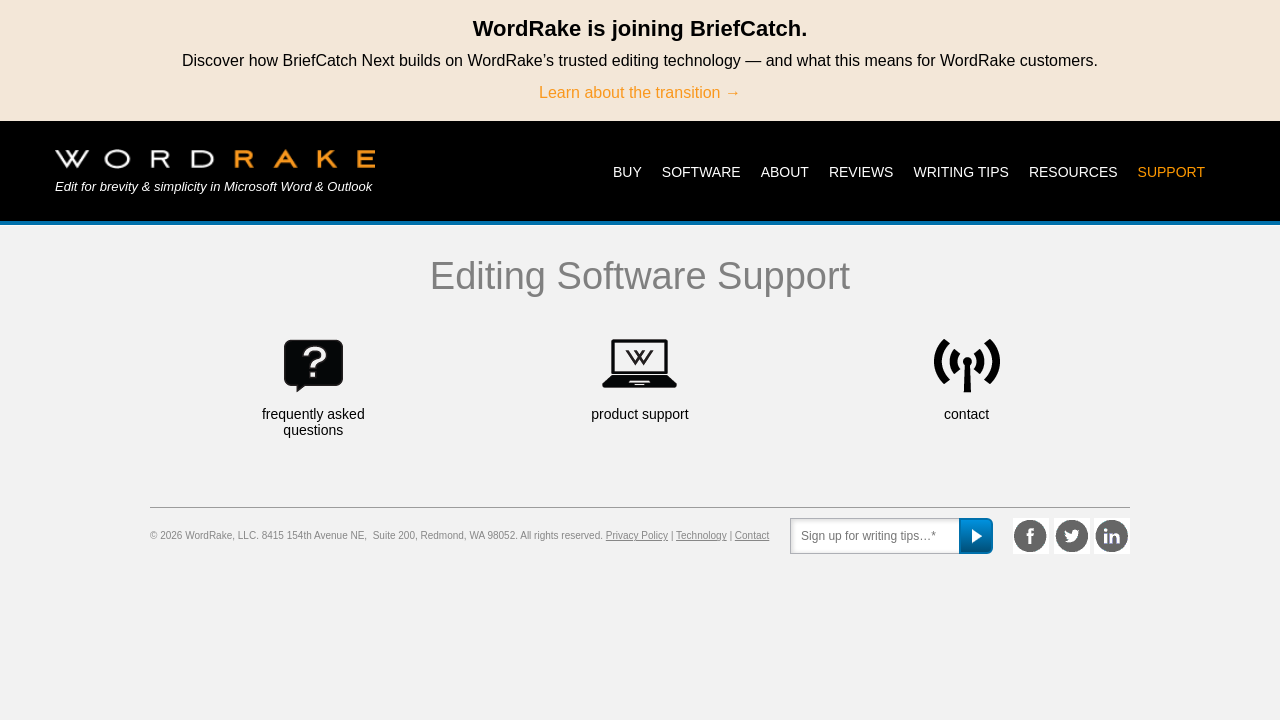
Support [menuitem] (1171, 172)
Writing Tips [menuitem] (960, 172)
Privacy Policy (637, 535)
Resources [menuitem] (1073, 172)
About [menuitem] (785, 172)
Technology (701, 535)
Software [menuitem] (701, 172)
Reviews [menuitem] (861, 172)
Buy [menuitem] (627, 172)
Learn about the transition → (640, 92)
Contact (752, 535)
